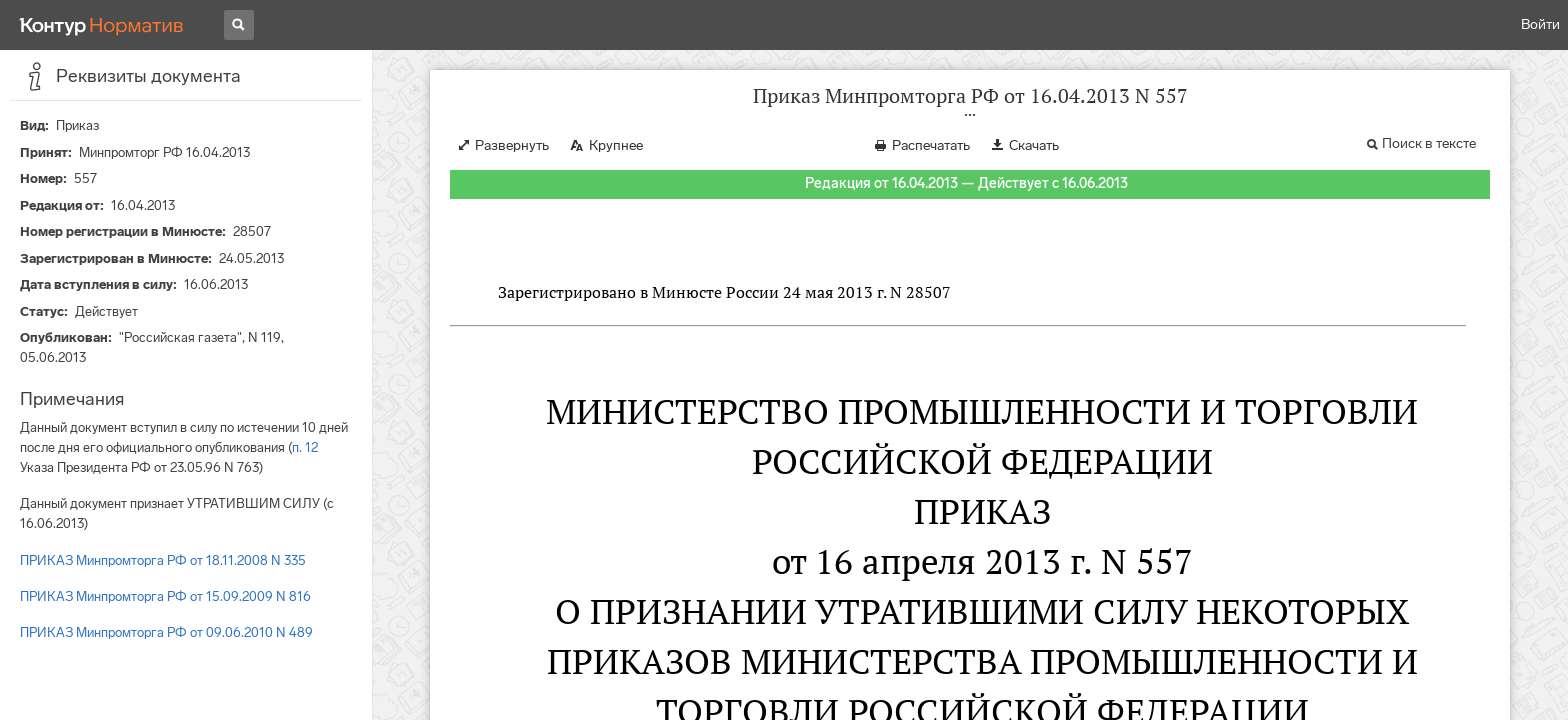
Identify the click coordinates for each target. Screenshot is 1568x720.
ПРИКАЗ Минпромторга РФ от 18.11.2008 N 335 (163, 560)
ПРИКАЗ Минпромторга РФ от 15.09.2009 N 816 (165, 596)
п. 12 (305, 447)
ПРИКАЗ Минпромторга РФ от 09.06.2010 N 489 (166, 632)
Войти (1540, 24)
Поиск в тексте (1429, 143)
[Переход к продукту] (102, 25)
